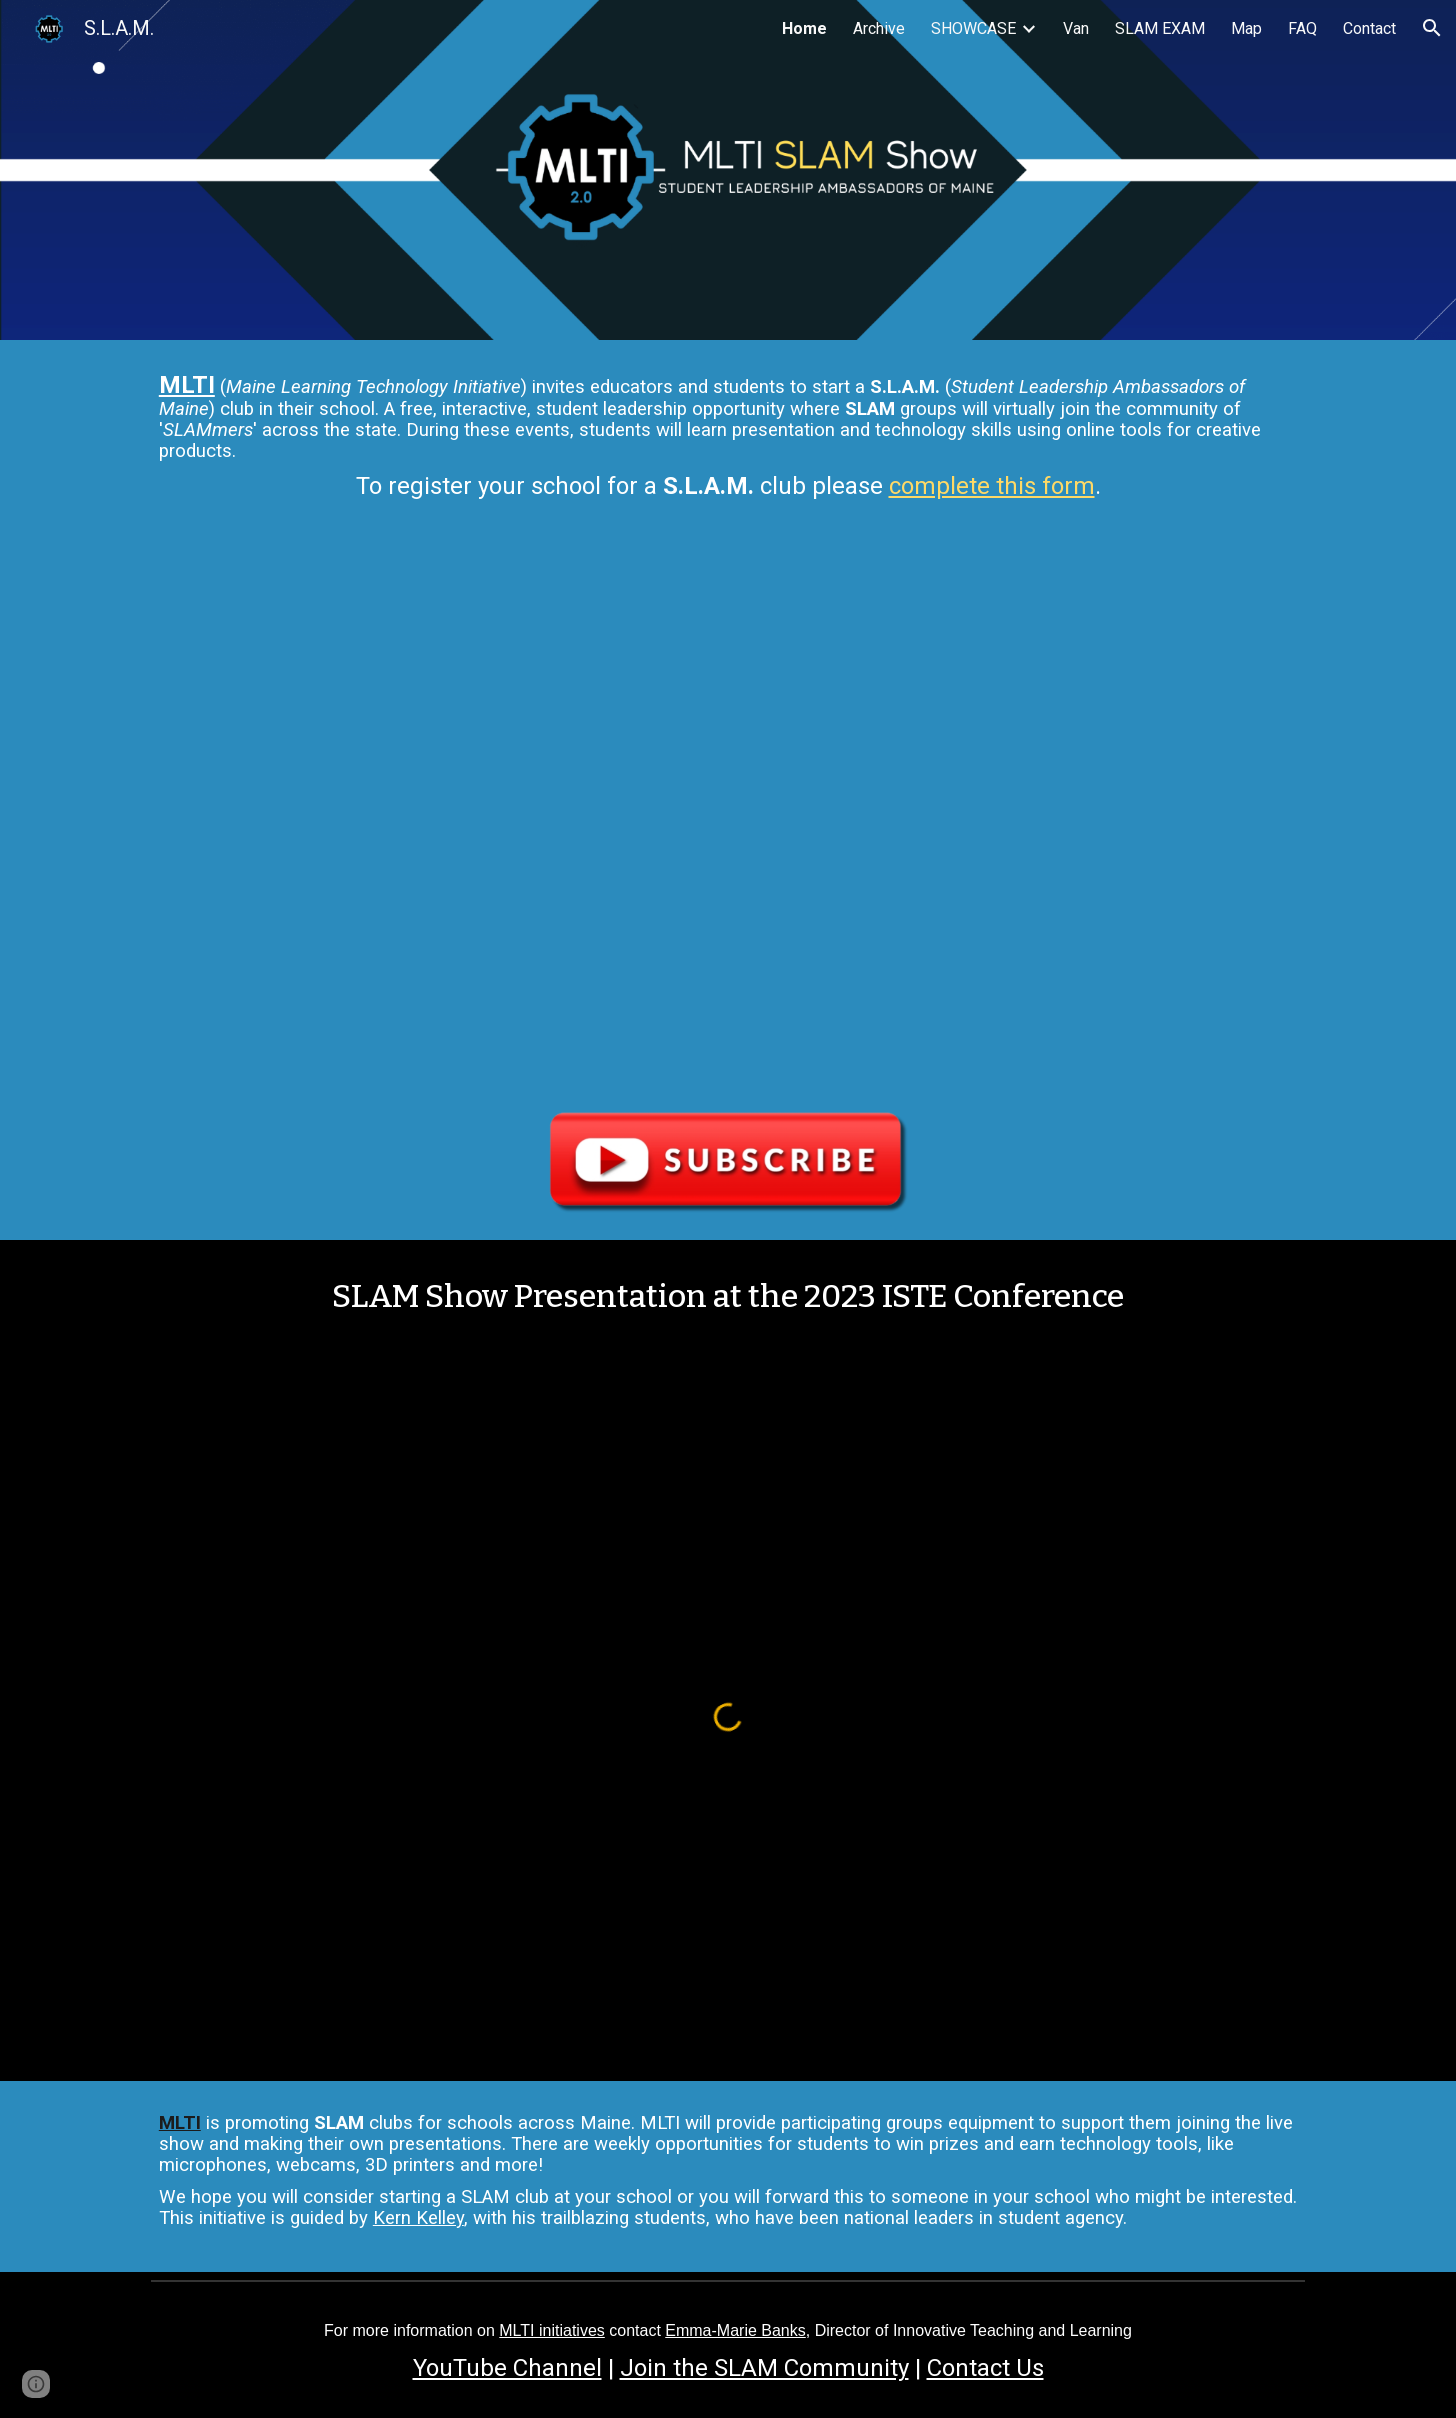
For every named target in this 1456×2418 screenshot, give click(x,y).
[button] (1432, 28)
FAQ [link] (1302, 28)
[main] (728, 441)
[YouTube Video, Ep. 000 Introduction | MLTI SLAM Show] (728, 813)
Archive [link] (879, 28)
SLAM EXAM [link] (1160, 28)
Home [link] (804, 28)
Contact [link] (1369, 28)
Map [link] (1246, 28)
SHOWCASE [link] (973, 28)
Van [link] (1076, 28)
